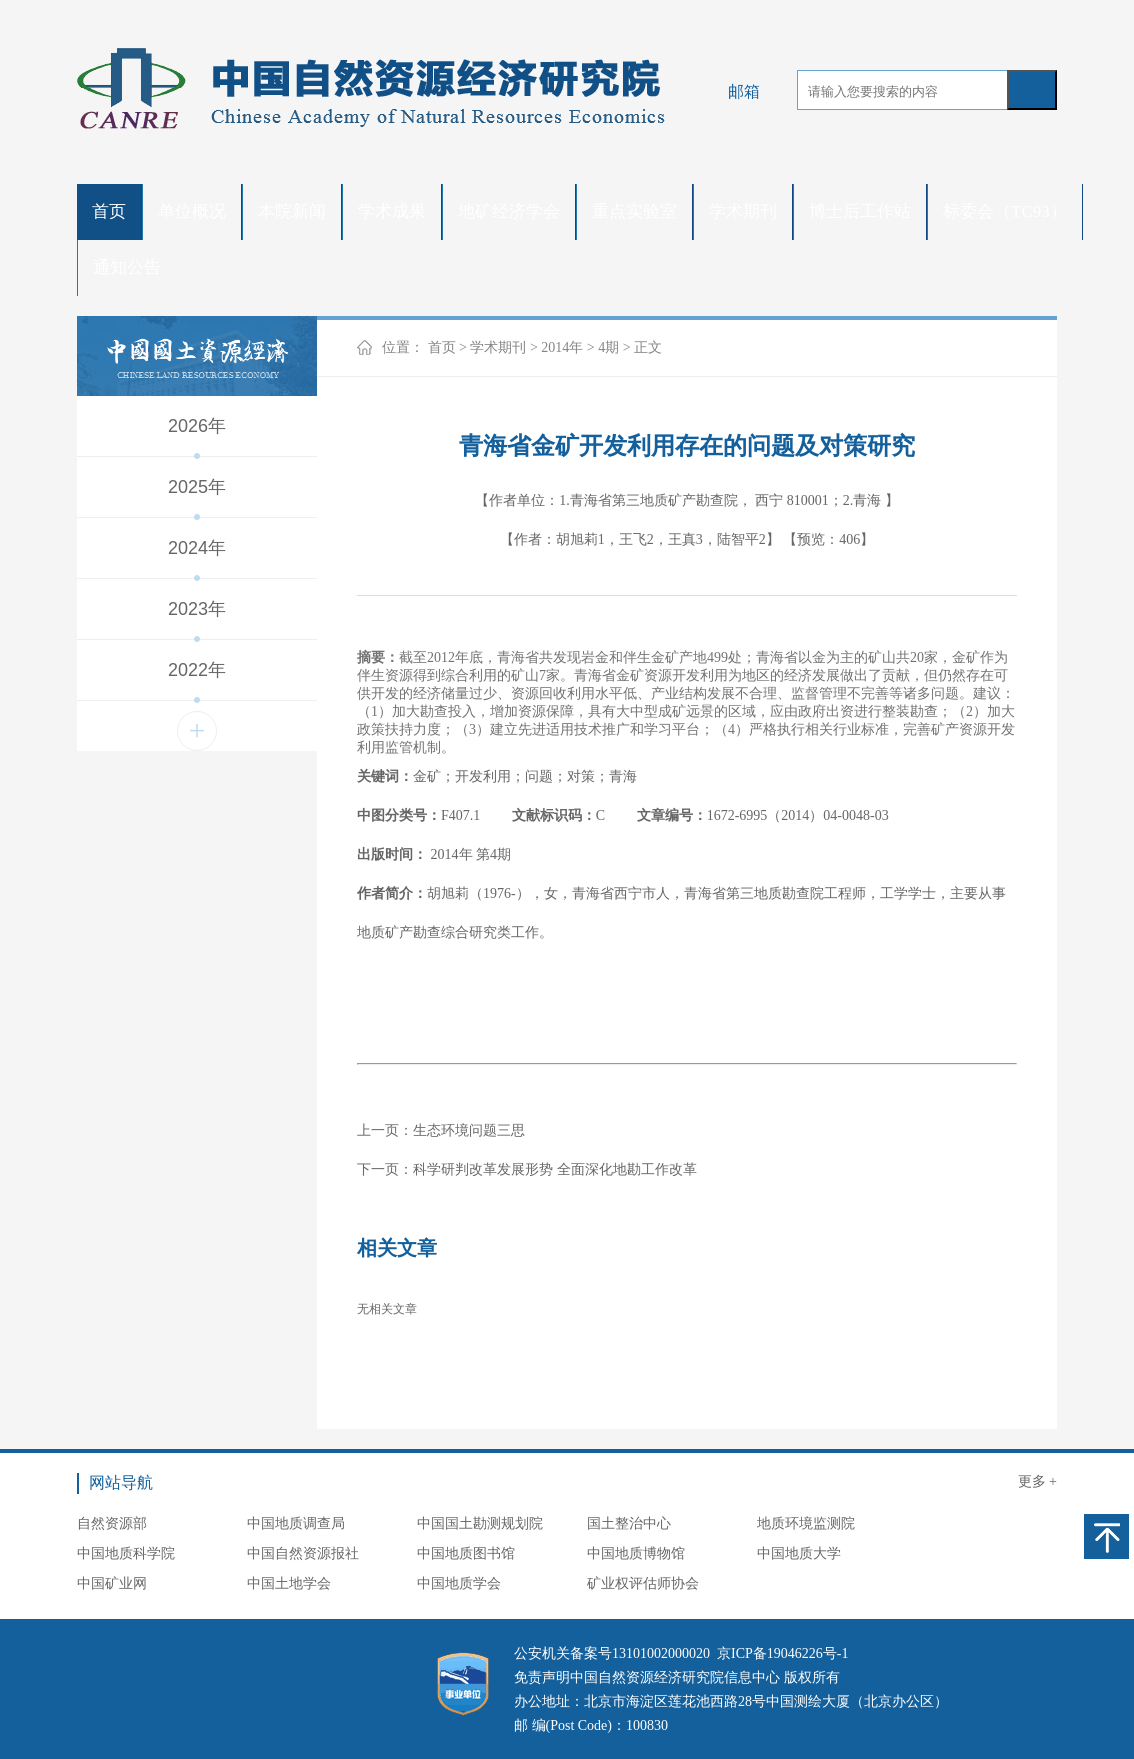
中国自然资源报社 (303, 1553)
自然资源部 (112, 1523)
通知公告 (127, 267)
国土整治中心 (629, 1523)
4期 (608, 347)
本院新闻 (292, 211)
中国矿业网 (112, 1583)
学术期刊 (743, 211)
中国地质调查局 (296, 1523)
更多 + (1037, 1481)
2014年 (562, 347)
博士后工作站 (860, 211)
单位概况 (192, 211)
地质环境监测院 (806, 1523)
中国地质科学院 (126, 1553)
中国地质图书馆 (466, 1553)
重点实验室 (634, 211)
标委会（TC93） (1005, 211)
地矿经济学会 (509, 211)
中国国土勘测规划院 (480, 1523)
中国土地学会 (289, 1583)
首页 (109, 211)
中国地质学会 (459, 1583)
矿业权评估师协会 (643, 1583)
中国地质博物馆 (636, 1553)
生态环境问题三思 (469, 1130)
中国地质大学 (799, 1553)
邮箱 (744, 91)
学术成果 (392, 211)
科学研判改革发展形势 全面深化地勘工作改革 (555, 1169)
